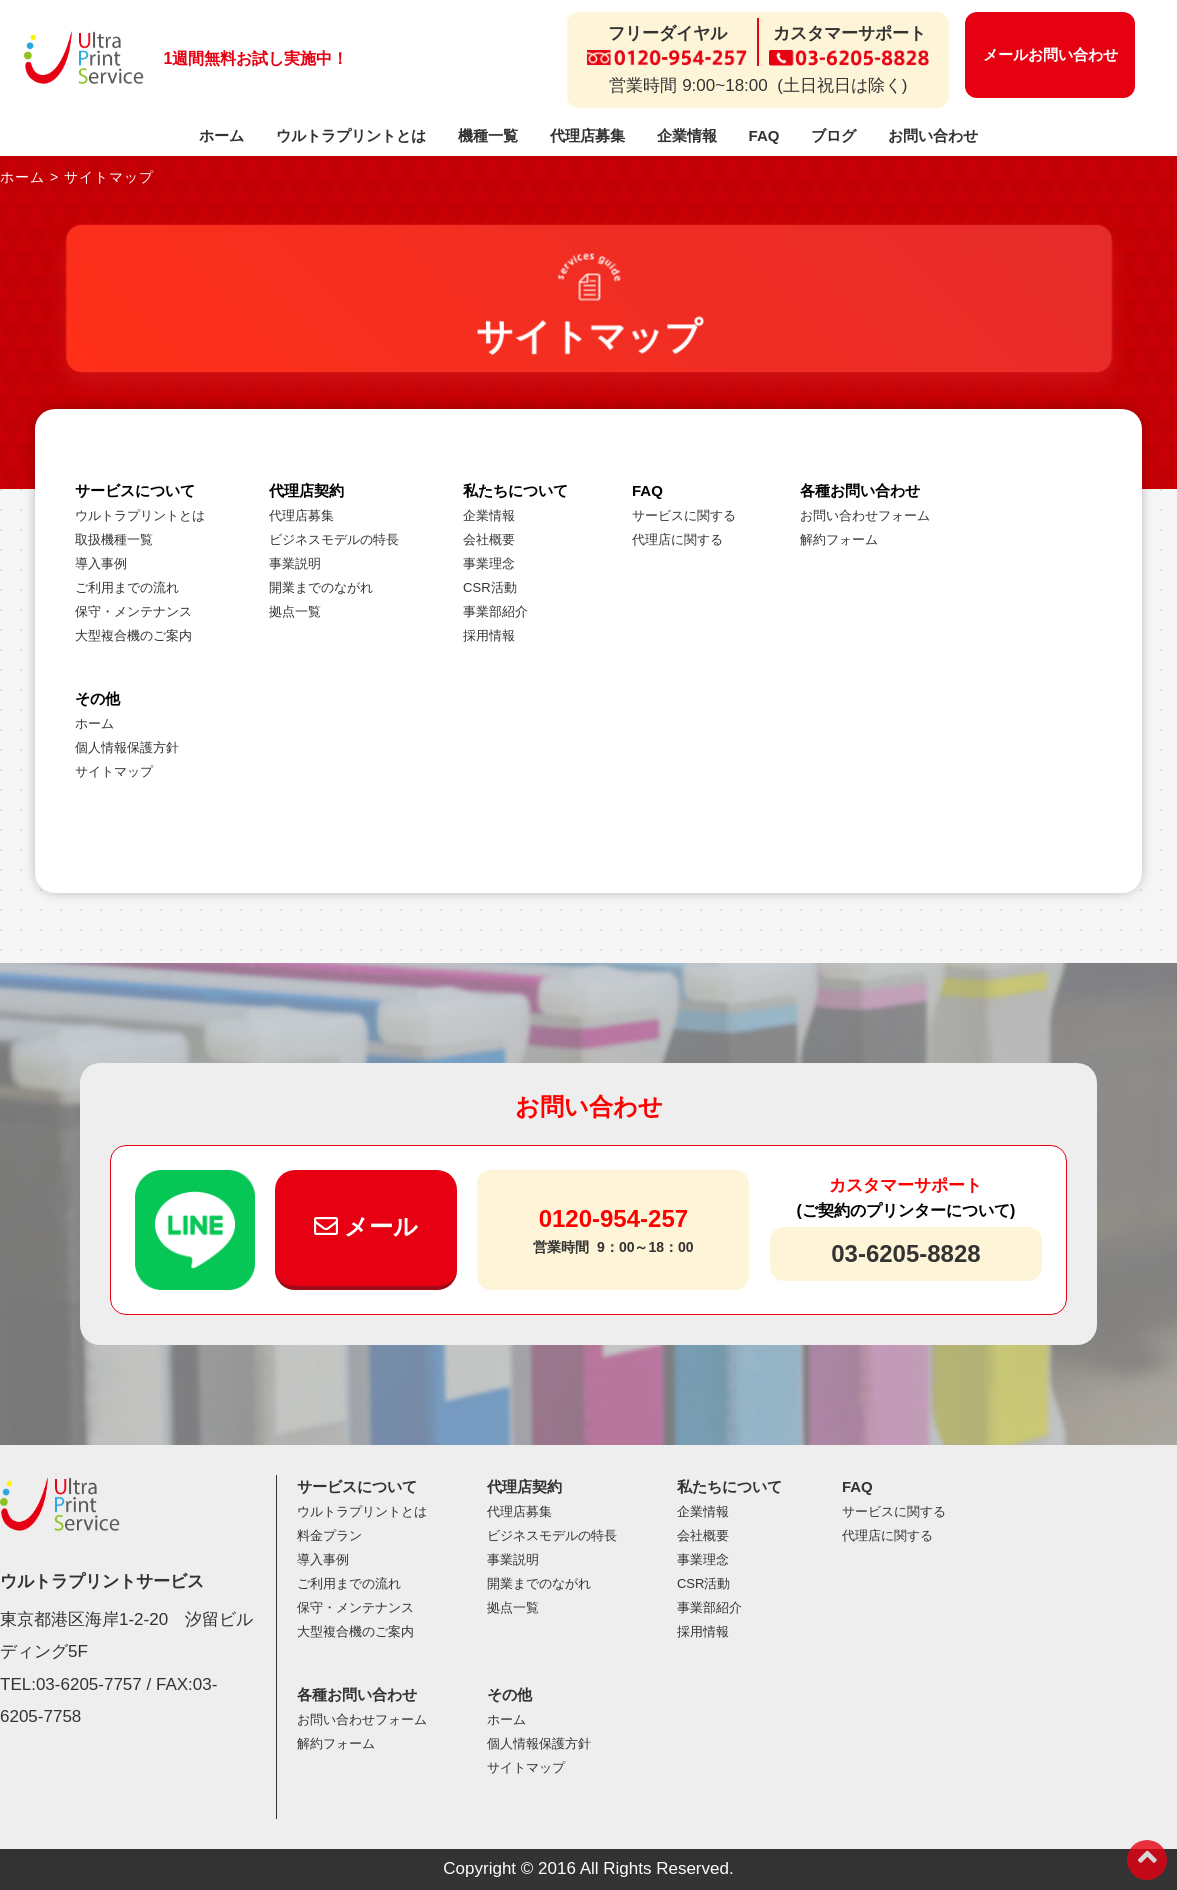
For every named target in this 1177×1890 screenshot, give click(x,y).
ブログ (833, 135)
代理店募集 (587, 135)
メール (366, 1226)
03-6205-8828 (905, 1253)
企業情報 (687, 135)
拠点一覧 (295, 611)
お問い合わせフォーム (865, 515)
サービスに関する (684, 515)
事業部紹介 (495, 611)
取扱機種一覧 (114, 539)
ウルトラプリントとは (351, 135)
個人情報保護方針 (127, 747)
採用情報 (489, 635)
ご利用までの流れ (127, 587)
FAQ (764, 135)
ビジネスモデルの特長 (334, 539)
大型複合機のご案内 (133, 635)
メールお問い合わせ (1050, 54)
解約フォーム (839, 539)
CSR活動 (489, 587)
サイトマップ (114, 771)
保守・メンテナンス (133, 611)
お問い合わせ (933, 135)
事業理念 (489, 563)
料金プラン (329, 1535)
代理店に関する (677, 539)
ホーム (221, 135)
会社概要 (489, 539)
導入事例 (101, 563)
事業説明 (295, 563)
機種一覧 (488, 135)
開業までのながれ (321, 587)
